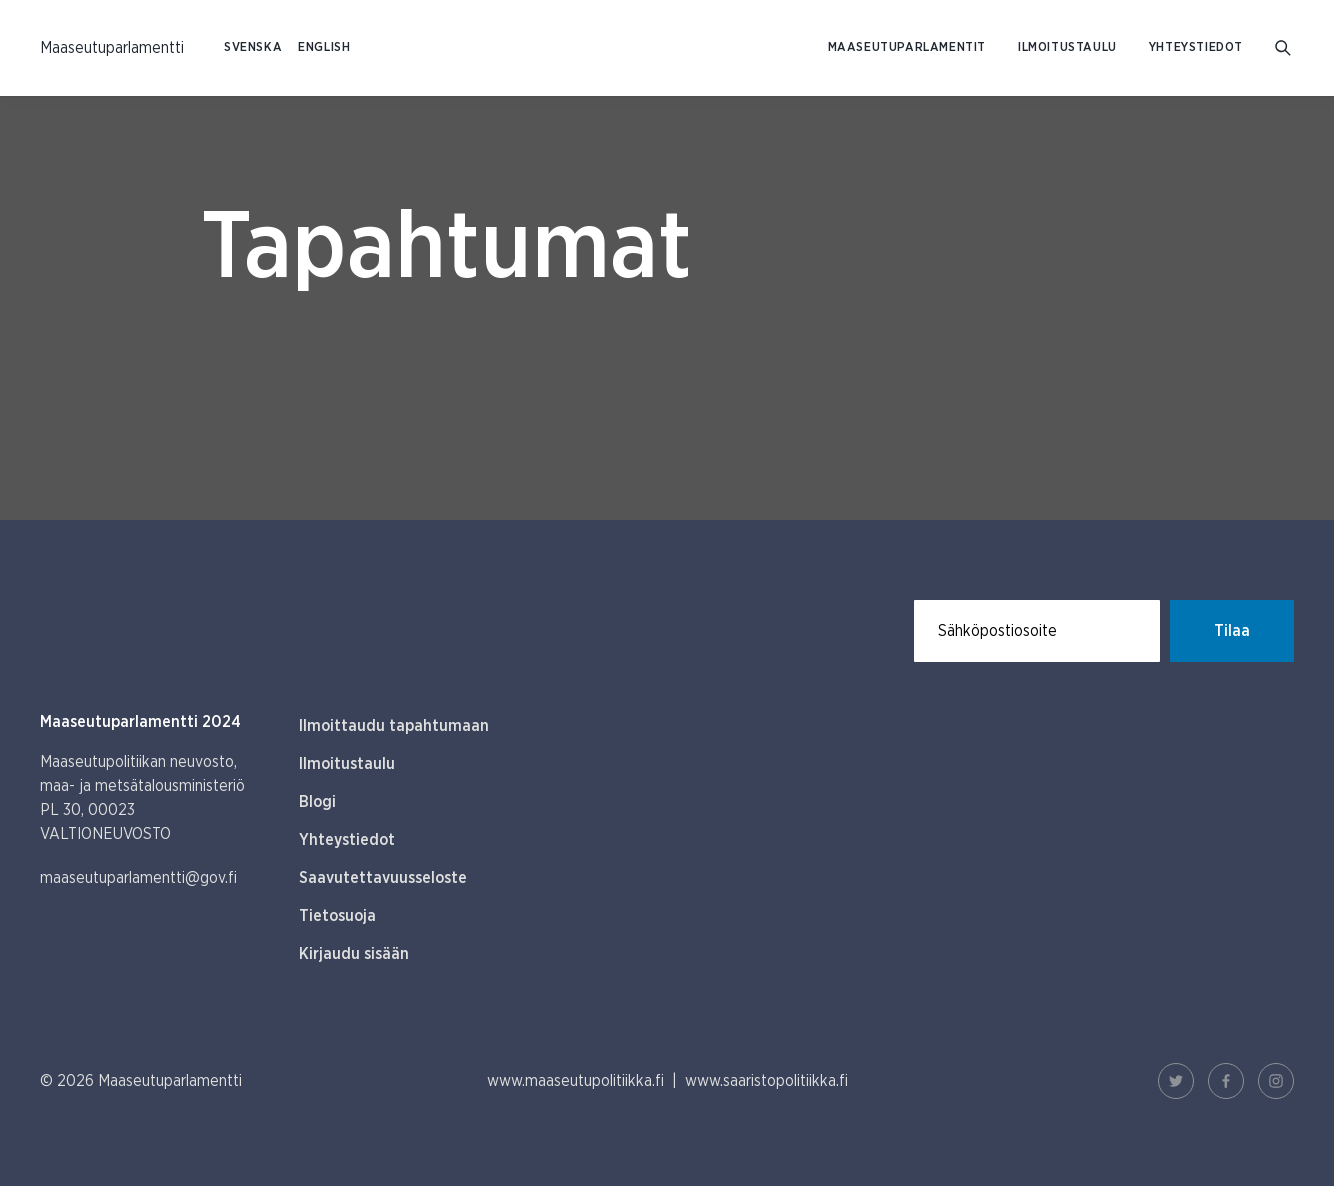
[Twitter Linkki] (1176, 1081)
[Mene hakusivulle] (1284, 48)
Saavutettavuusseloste (383, 878)
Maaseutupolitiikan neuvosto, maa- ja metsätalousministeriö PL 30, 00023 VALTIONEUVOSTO (142, 798)
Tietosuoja (337, 916)
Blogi (317, 802)
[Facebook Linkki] (1226, 1081)
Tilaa (1232, 631)
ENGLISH (324, 47)
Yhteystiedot (1196, 47)
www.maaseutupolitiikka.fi (575, 1081)
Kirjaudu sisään (354, 954)
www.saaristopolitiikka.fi (766, 1081)
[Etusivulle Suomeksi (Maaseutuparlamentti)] (112, 48)
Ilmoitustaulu (1067, 47)
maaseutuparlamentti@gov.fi (138, 878)
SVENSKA (253, 47)
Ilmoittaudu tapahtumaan (394, 726)
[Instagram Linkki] (1276, 1081)
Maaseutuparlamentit (907, 47)
